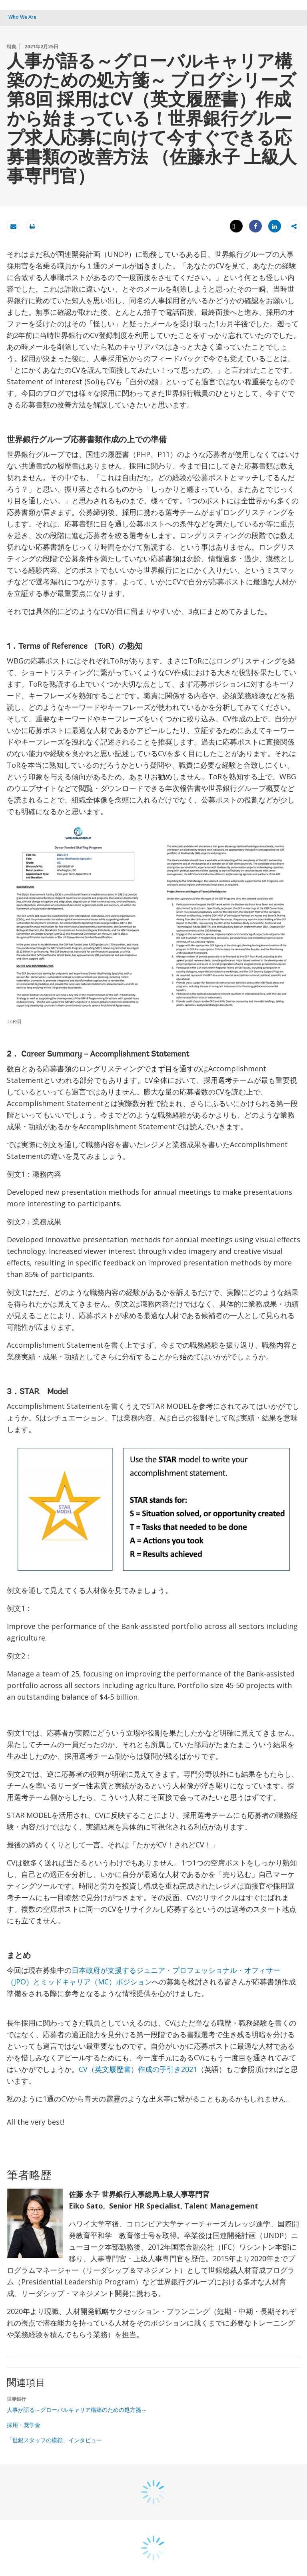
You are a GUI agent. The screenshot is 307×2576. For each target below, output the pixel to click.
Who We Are (22, 17)
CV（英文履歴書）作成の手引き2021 (138, 2069)
